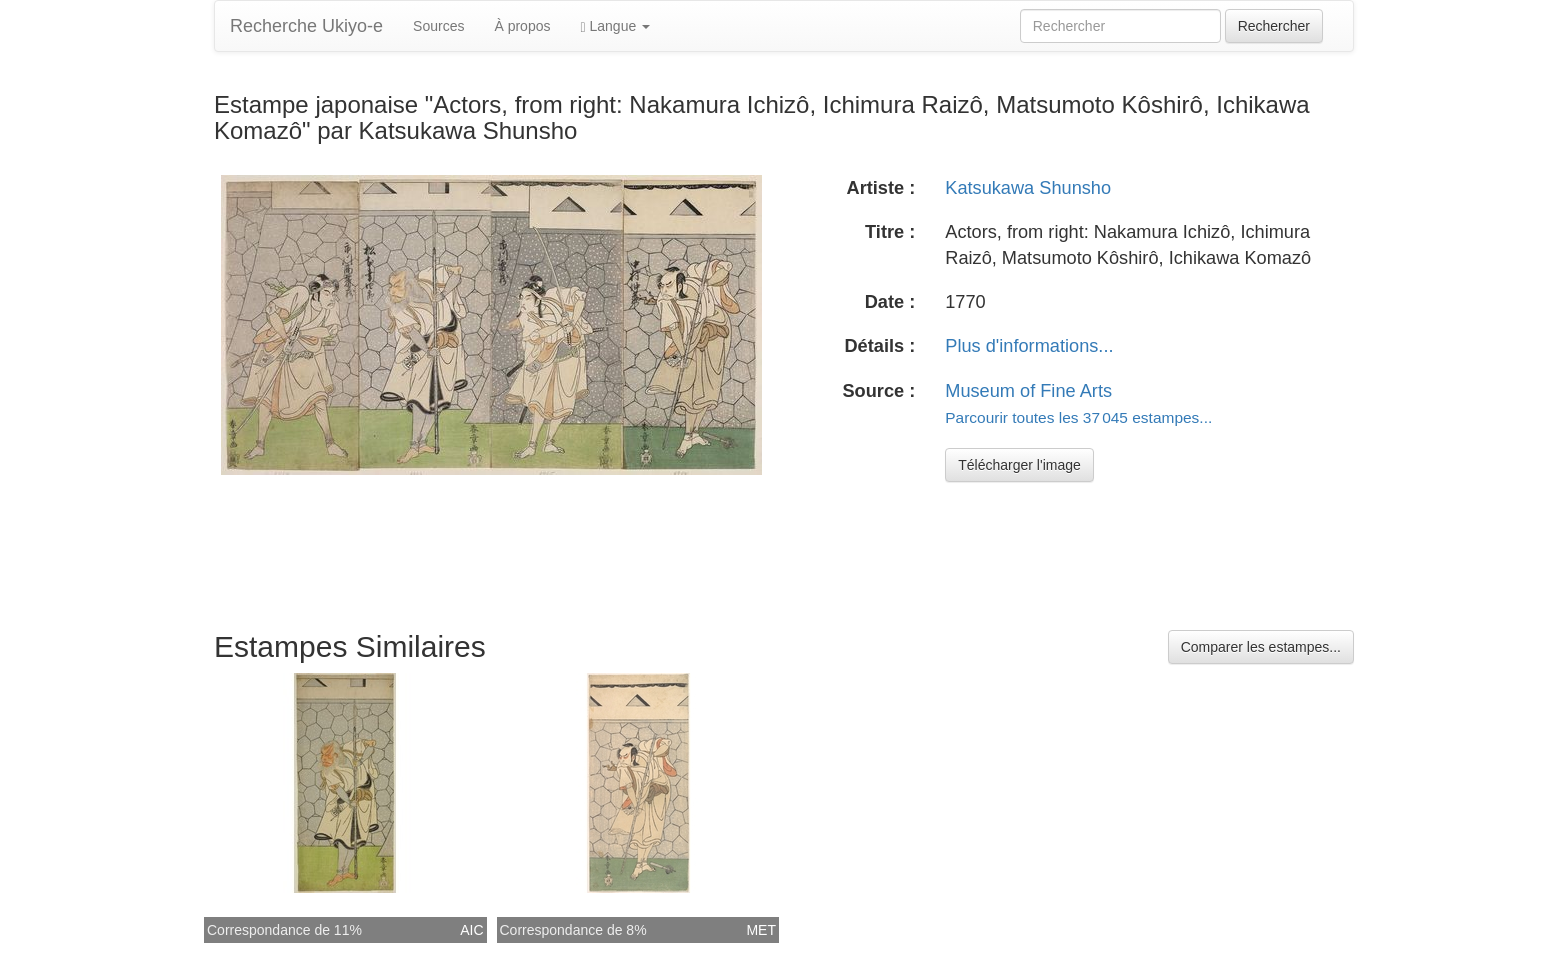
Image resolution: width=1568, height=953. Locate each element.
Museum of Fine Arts (1028, 391)
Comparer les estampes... (1261, 647)
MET (761, 930)
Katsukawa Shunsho (1028, 188)
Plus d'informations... (1029, 346)
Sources (438, 26)
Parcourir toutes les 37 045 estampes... (1078, 417)
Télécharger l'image (1019, 465)
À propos (522, 26)
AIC (471, 930)
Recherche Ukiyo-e (306, 26)
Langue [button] (615, 26)
